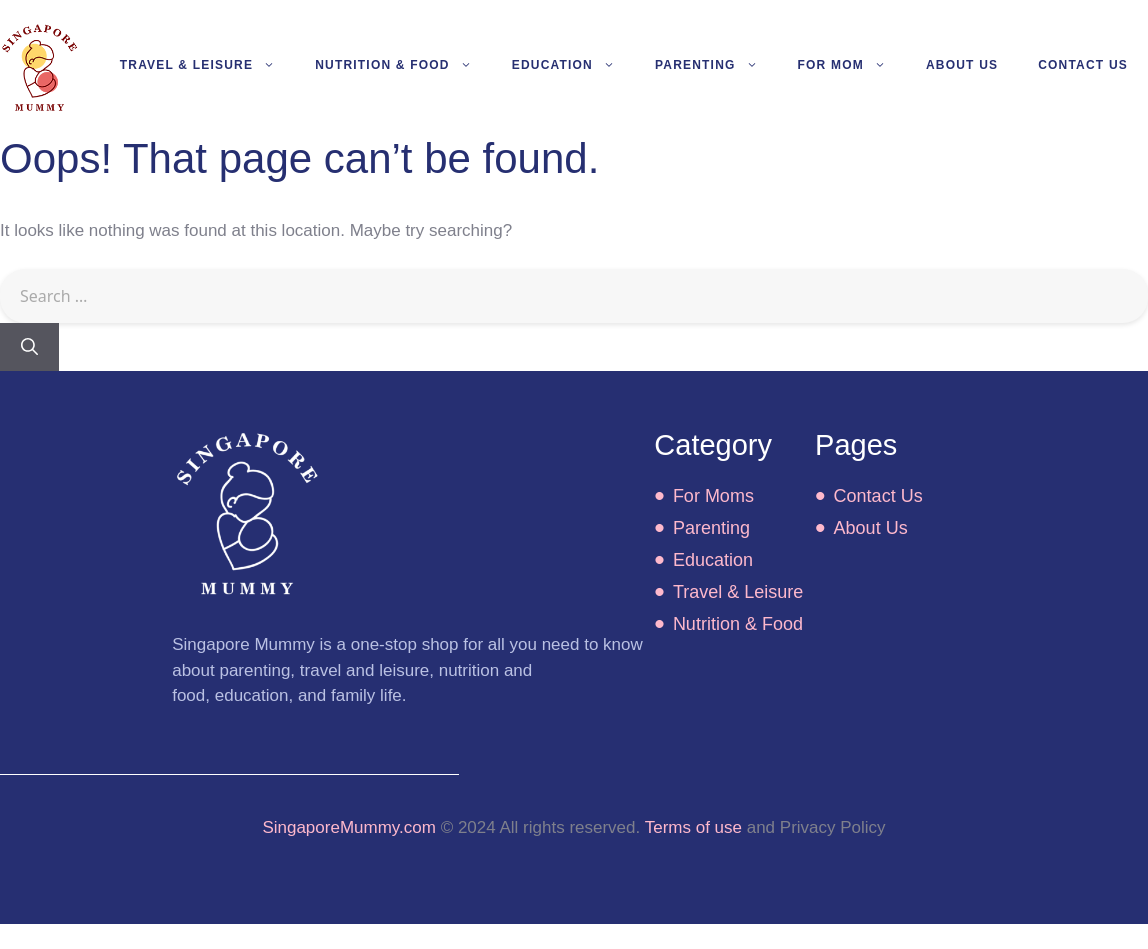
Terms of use (693, 827)
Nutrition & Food (403, 65)
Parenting (716, 65)
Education (573, 65)
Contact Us (1083, 65)
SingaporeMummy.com (349, 827)
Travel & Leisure (207, 65)
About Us (962, 65)
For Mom (852, 65)
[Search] (29, 347)
